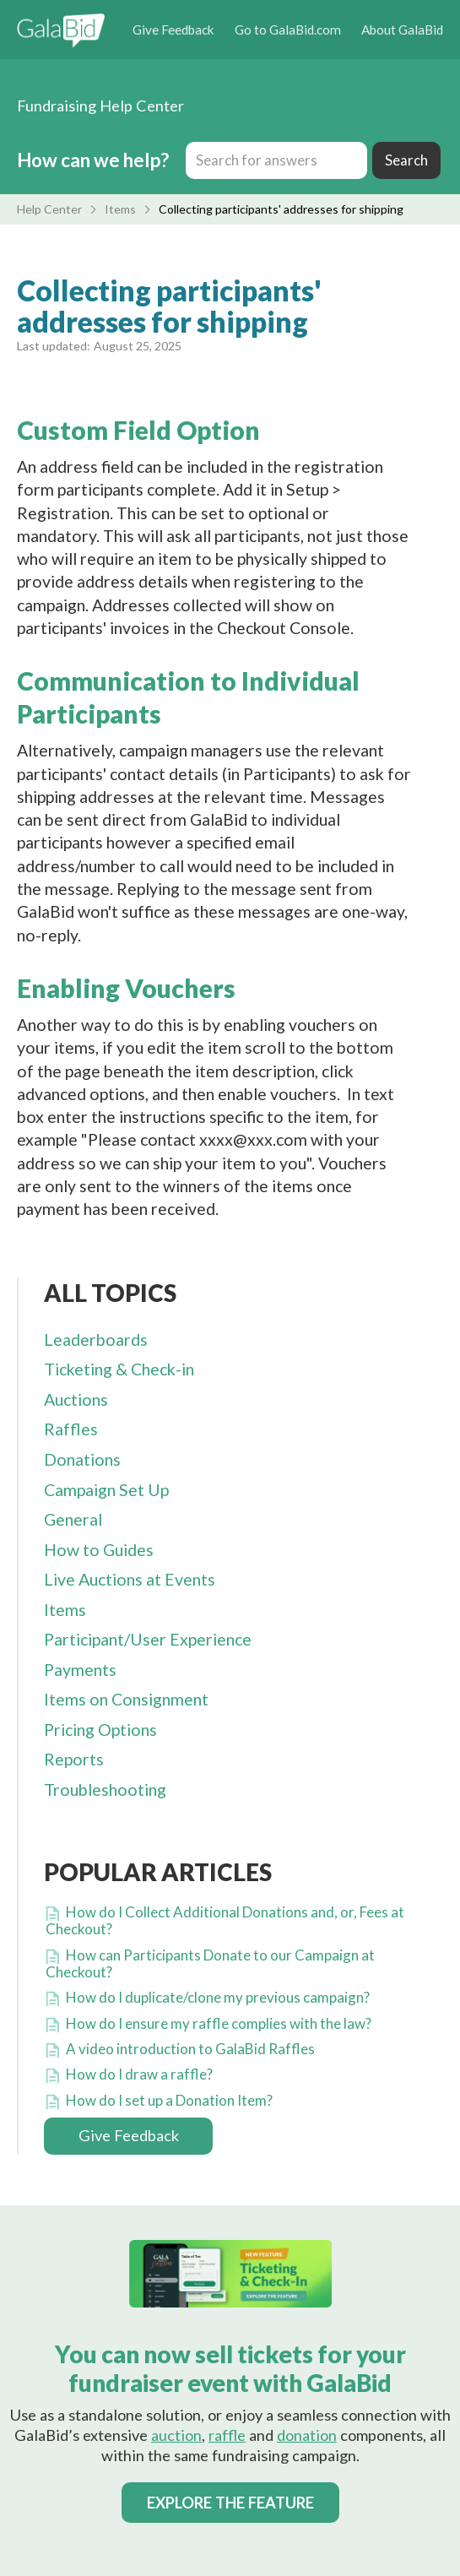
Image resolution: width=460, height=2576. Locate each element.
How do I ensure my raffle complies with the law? (218, 2023)
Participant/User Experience (148, 1639)
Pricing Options (100, 1729)
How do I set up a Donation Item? (169, 2100)
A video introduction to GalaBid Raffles (190, 2049)
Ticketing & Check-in (119, 1369)
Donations (82, 1459)
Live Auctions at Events (129, 1579)
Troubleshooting (105, 1789)
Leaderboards (96, 1339)
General (73, 1519)
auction (176, 2435)
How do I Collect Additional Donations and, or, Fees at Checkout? (225, 1920)
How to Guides (99, 1549)
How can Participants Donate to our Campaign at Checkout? (210, 1963)
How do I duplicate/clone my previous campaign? (218, 1997)
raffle (227, 2435)
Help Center (49, 209)
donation (307, 2435)
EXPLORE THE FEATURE (230, 2502)
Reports (74, 1759)
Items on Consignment (126, 1699)
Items (120, 209)
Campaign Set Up (106, 1490)
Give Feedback (173, 29)
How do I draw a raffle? (139, 2074)
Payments (80, 1669)
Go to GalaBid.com (288, 29)
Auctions (76, 1399)
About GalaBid (402, 29)
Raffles (71, 1429)
